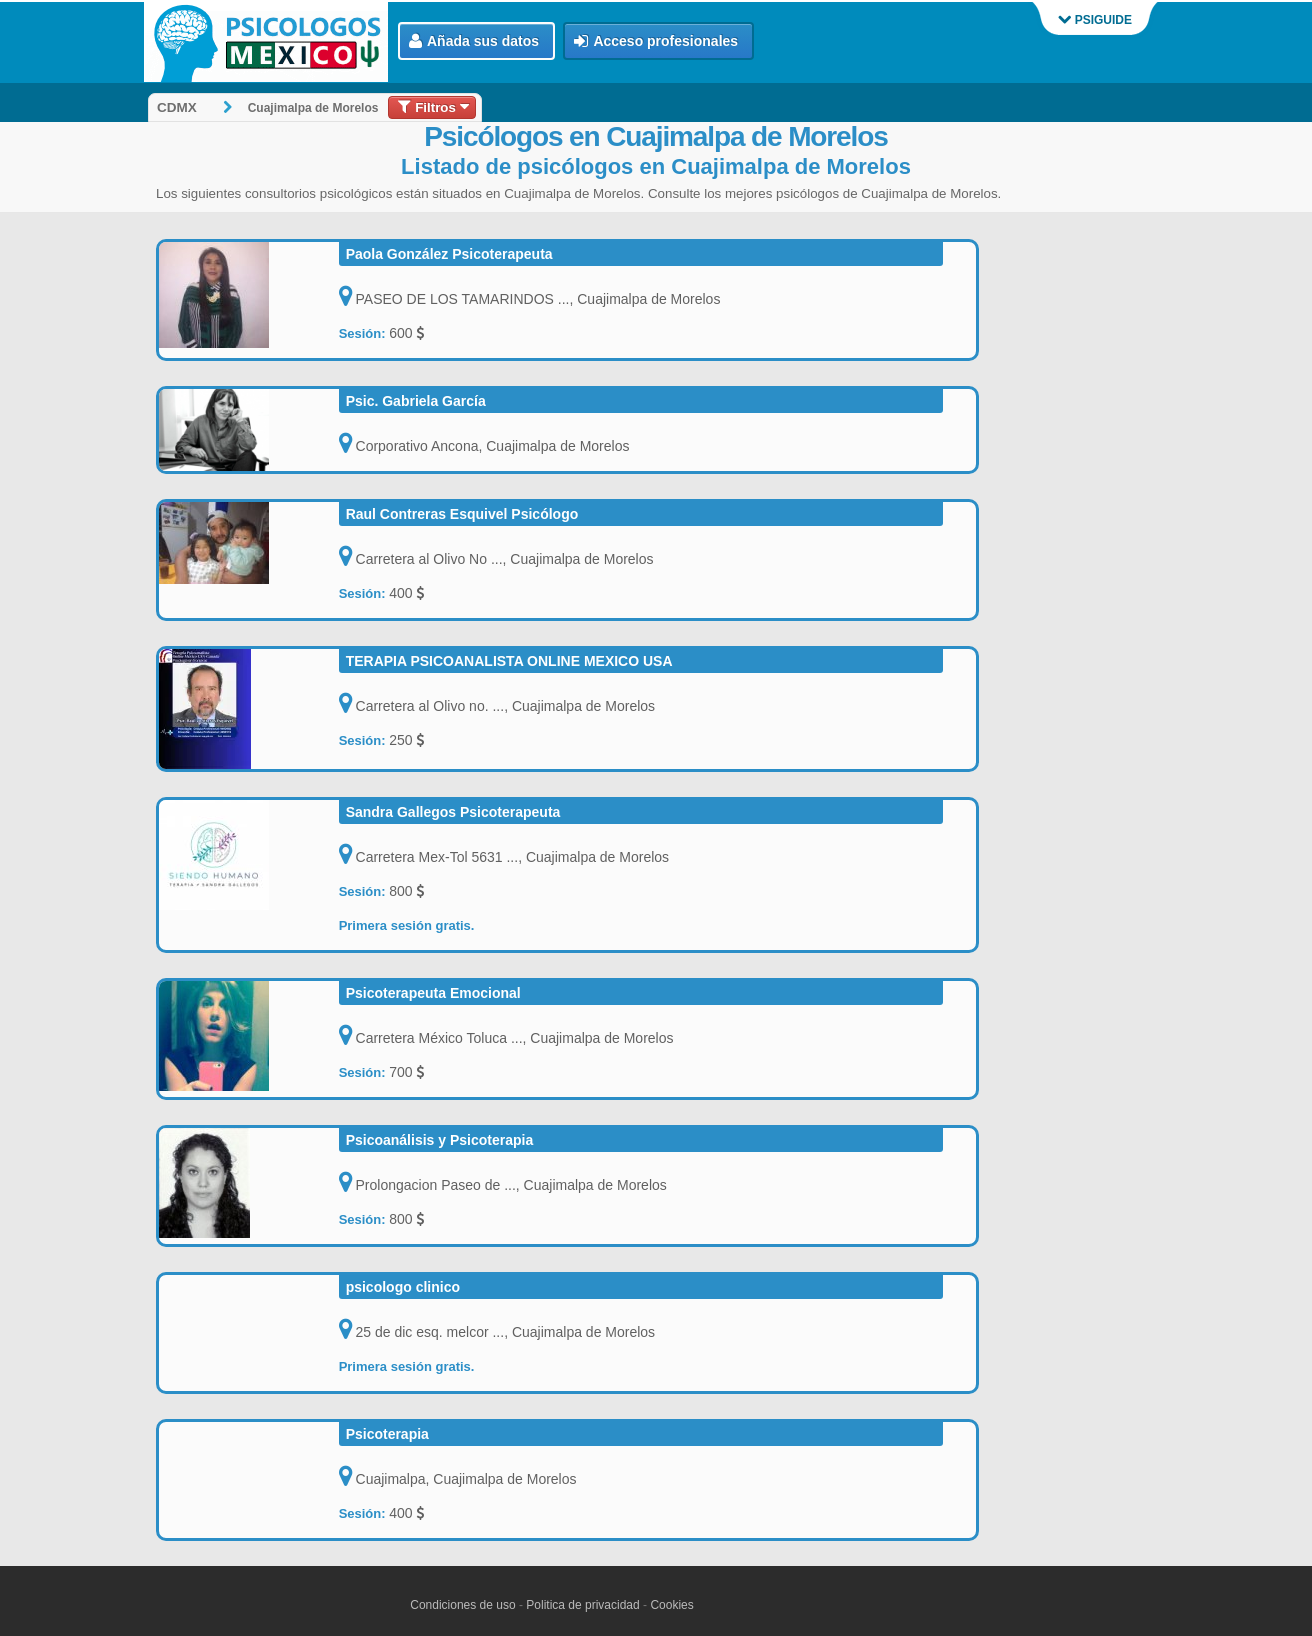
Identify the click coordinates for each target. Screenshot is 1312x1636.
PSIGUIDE (1095, 20)
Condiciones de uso (462, 1605)
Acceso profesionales (656, 41)
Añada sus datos (474, 41)
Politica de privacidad (582, 1605)
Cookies (671, 1605)
